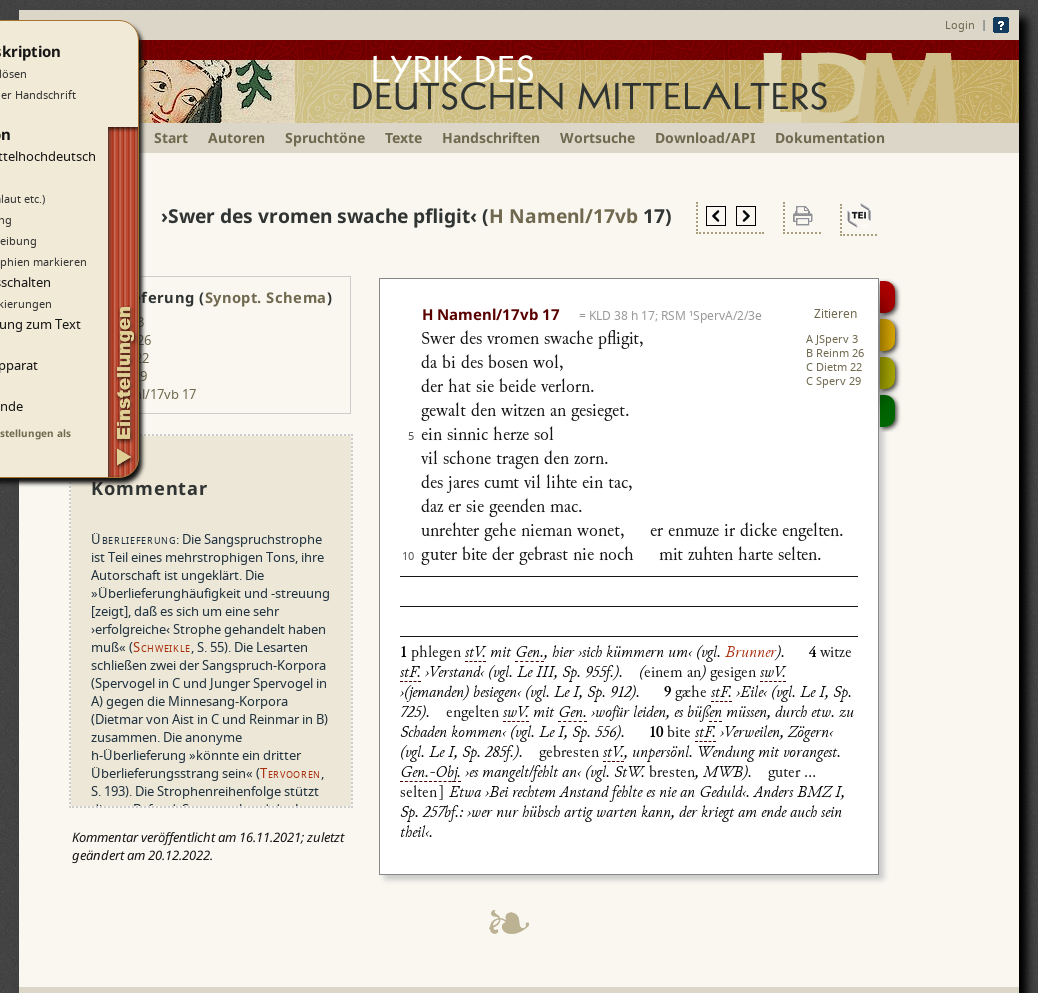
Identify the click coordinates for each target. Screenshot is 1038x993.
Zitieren (835, 313)
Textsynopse (887, 373)
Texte (403, 137)
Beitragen (887, 411)
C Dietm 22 (834, 366)
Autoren (236, 137)
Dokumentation (830, 137)
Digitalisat (887, 297)
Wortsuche (597, 137)
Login (960, 24)
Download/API (705, 137)
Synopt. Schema (266, 297)
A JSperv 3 (832, 338)
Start (171, 137)
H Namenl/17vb (563, 215)
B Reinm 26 (835, 352)
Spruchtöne (325, 137)
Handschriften (491, 137)
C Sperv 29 (833, 380)
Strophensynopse (887, 335)
